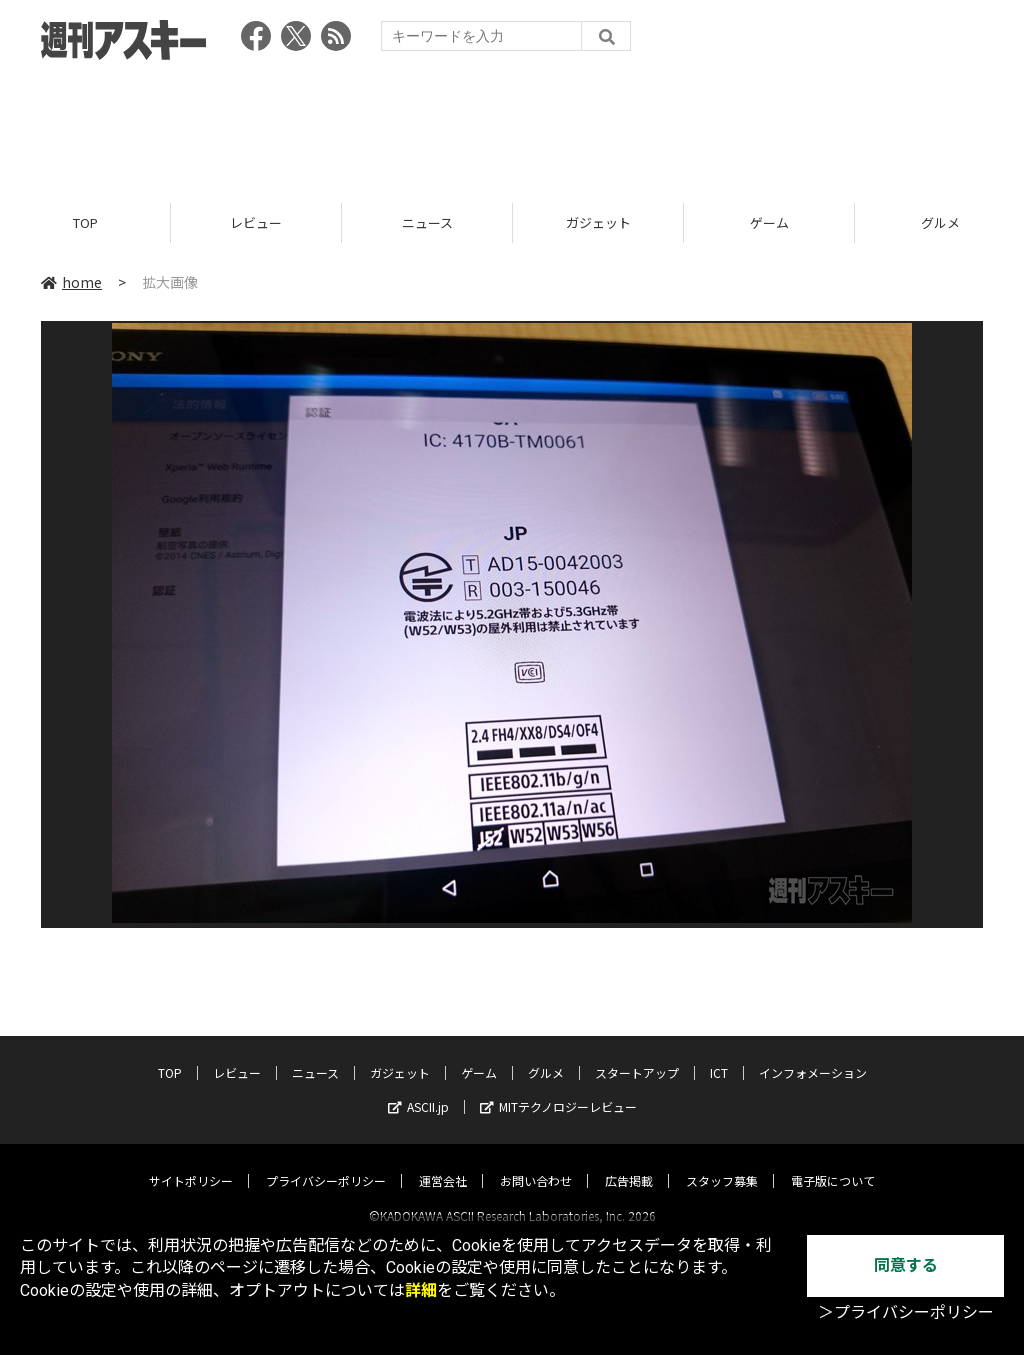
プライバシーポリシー (326, 1162)
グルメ (546, 1054)
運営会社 (443, 1162)
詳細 (421, 1290)
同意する (906, 1265)
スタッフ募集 (722, 1162)
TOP (85, 222)
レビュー (256, 222)
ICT (719, 1054)
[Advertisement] (512, 125)
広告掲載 (629, 1162)
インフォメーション (813, 1054)
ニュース (427, 222)
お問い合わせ (536, 1162)
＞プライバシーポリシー (906, 1312)
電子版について (833, 1162)
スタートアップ (637, 1054)
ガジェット (598, 222)
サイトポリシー (191, 1162)
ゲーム (769, 222)
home (71, 282)
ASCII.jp (418, 1088)
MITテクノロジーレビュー (558, 1088)
